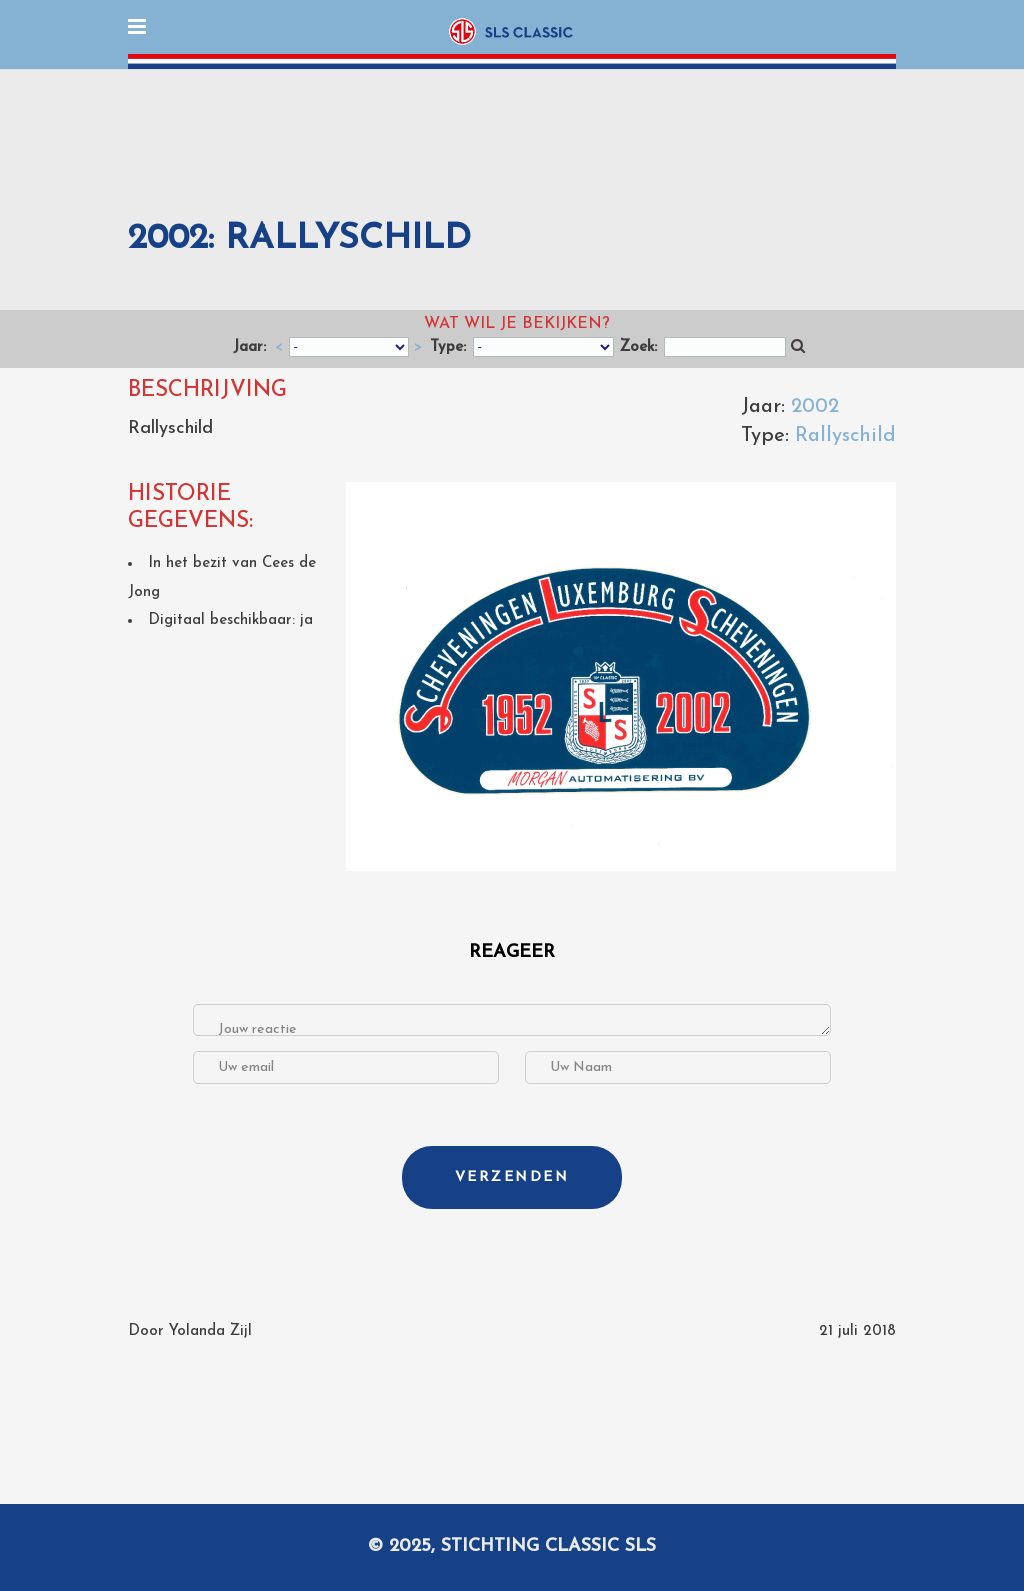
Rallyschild (845, 436)
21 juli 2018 (857, 1331)
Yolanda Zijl (210, 1331)
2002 (815, 407)
